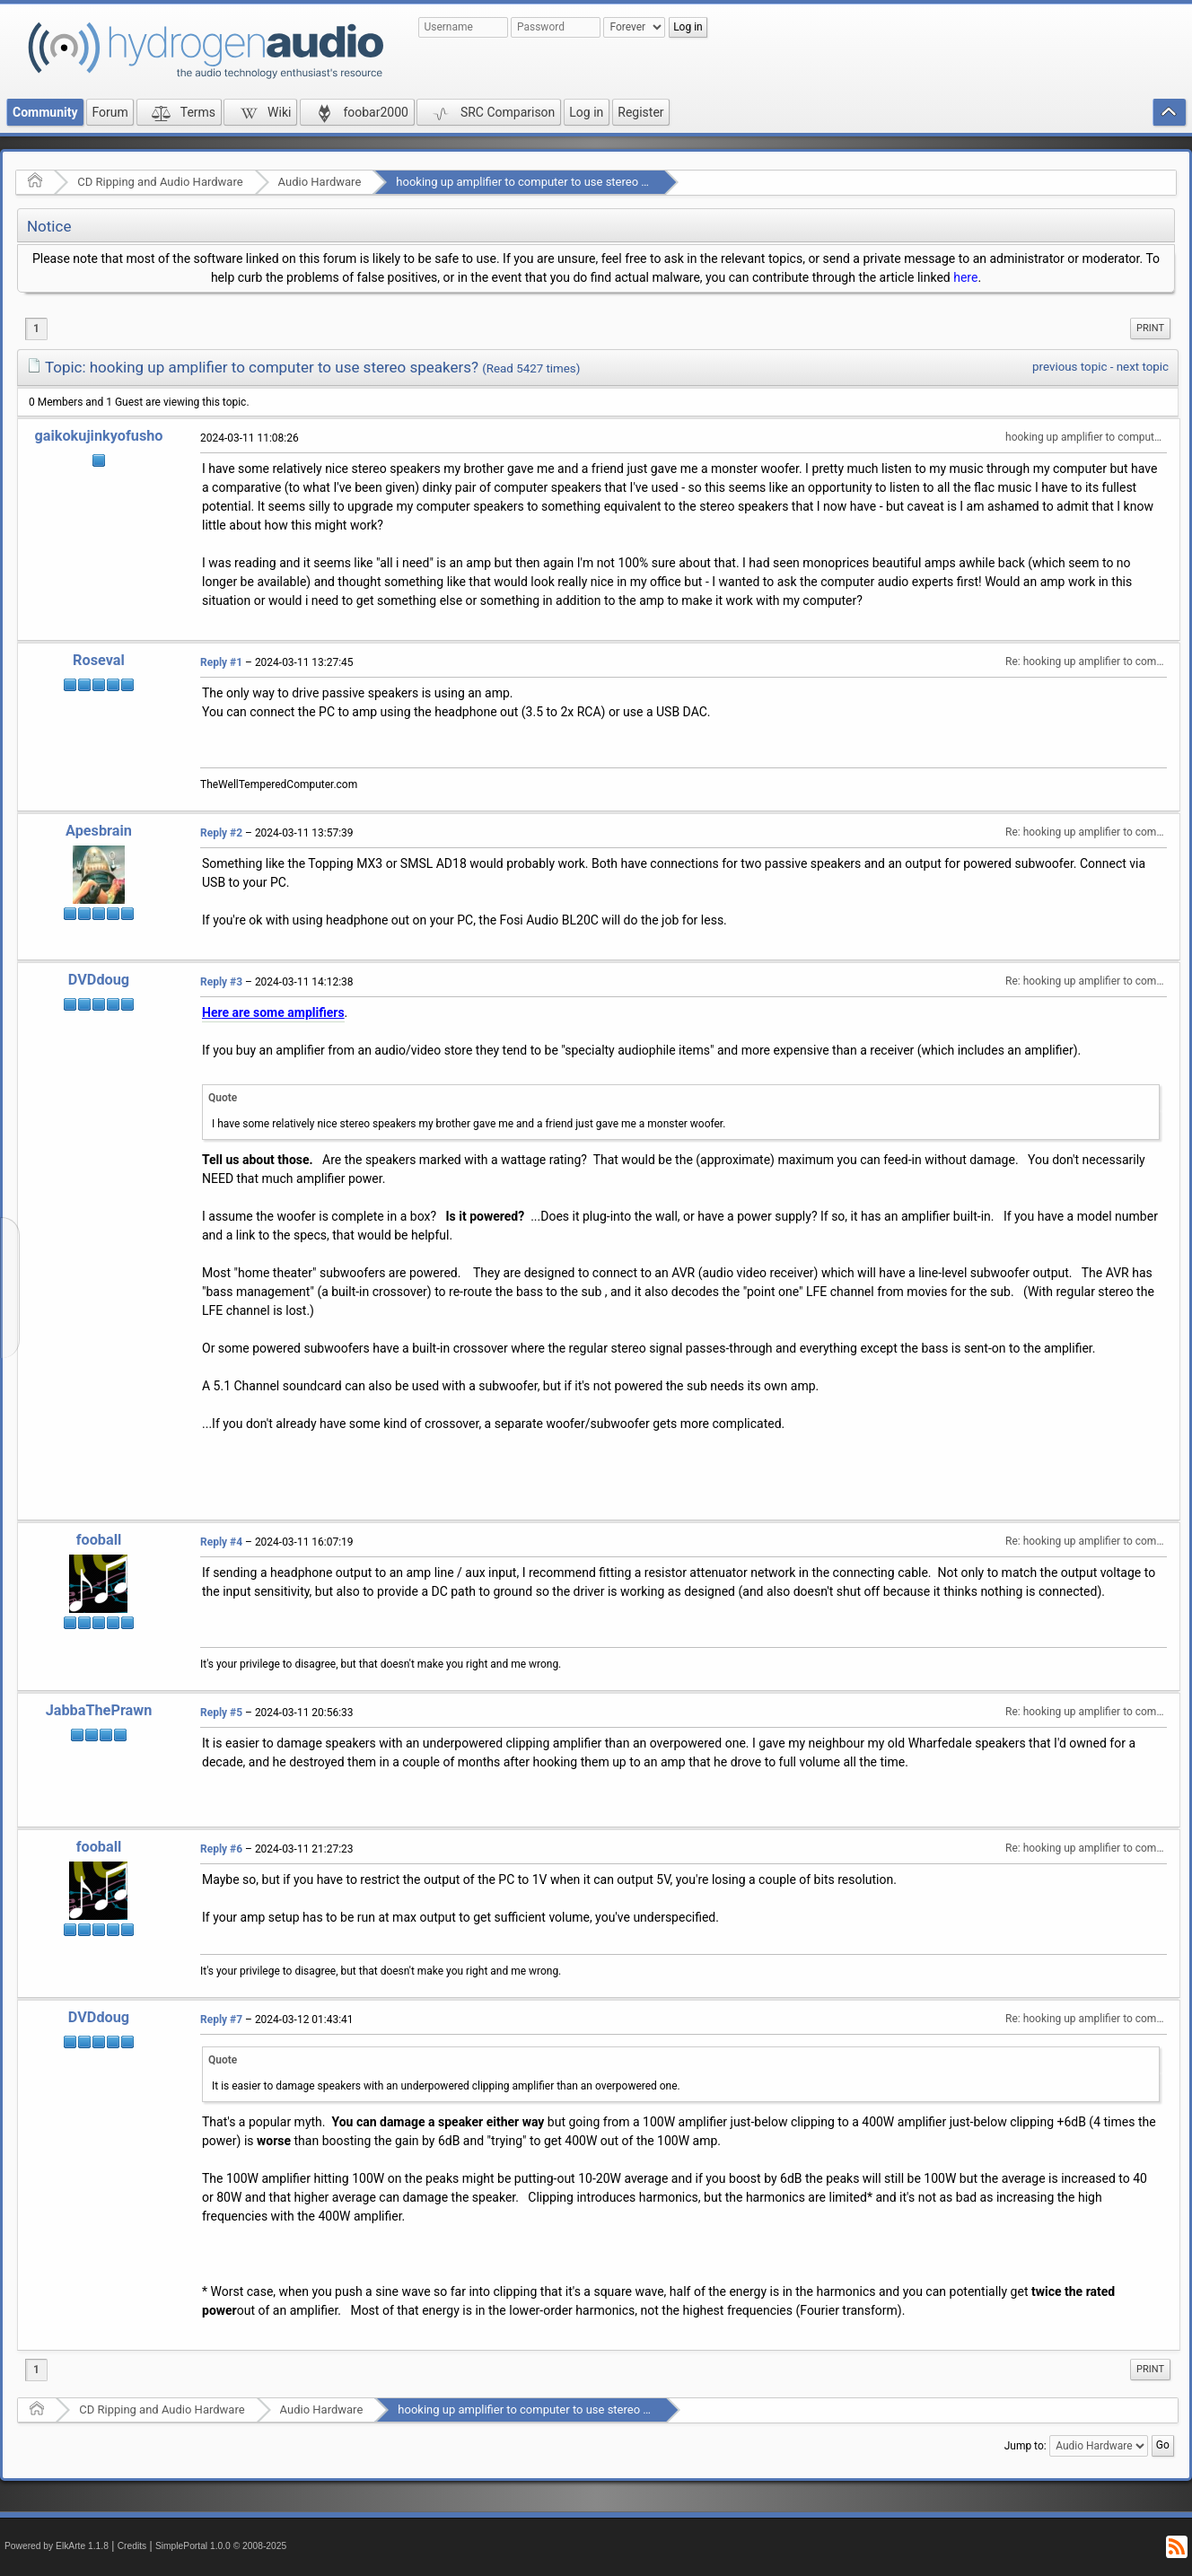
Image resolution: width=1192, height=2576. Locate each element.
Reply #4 (221, 1542)
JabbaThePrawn (99, 1710)
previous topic (1069, 366)
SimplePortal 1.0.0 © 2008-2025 (220, 2546)
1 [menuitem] (36, 328)
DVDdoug (98, 979)
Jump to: (1025, 2446)
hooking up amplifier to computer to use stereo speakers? (545, 181)
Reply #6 (221, 1849)
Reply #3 (221, 982)
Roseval (99, 660)
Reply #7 (221, 2019)
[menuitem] (1150, 328)
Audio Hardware (320, 181)
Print (1150, 328)
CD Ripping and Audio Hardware (159, 181)
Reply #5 (221, 1712)
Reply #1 (221, 662)
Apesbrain (99, 830)
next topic (1143, 366)
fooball (99, 1539)
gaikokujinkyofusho (98, 435)
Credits (132, 2546)
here (965, 277)
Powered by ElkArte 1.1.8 (56, 2546)
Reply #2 (221, 833)
